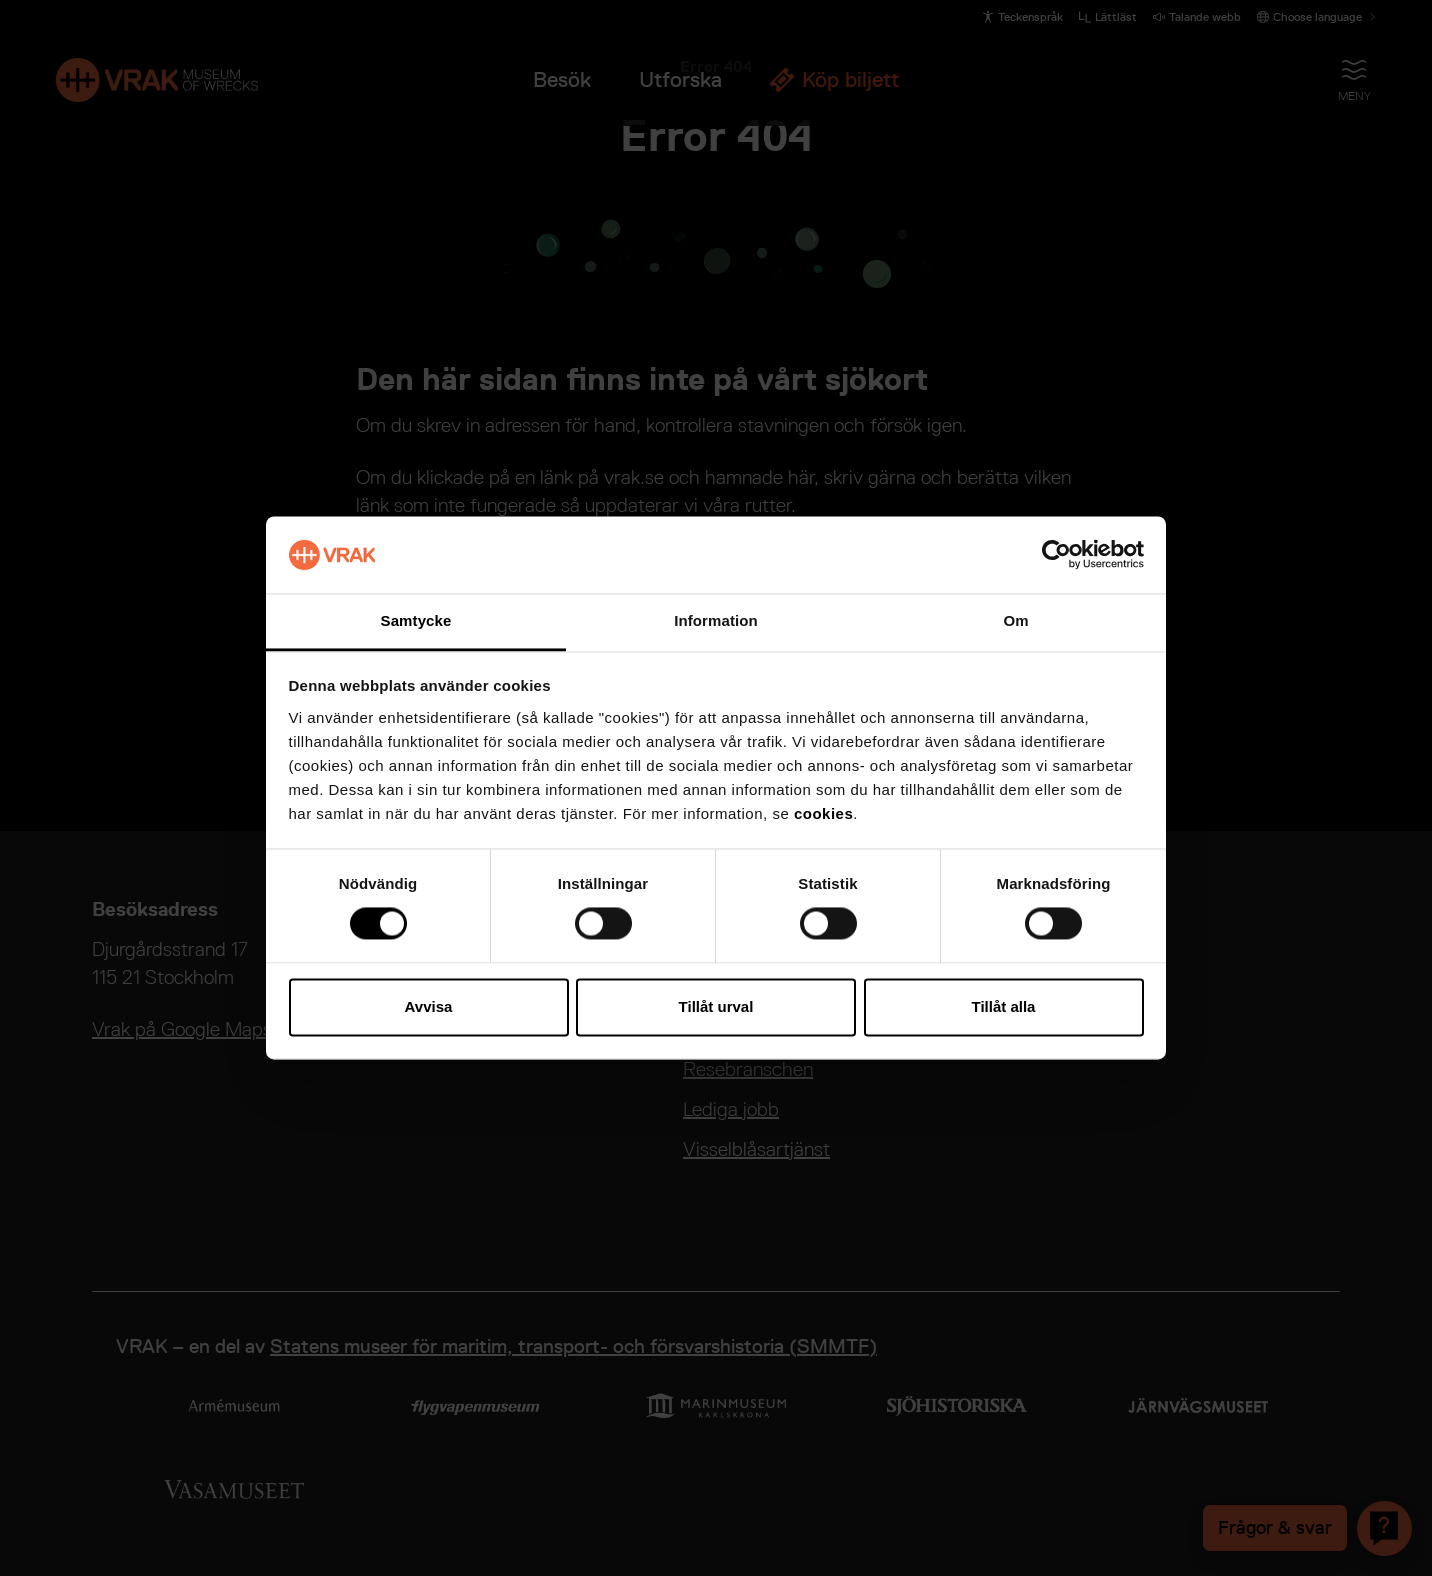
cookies (823, 813)
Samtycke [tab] (416, 620)
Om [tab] (1015, 620)
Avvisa (429, 1006)
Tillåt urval (716, 1006)
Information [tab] (716, 620)
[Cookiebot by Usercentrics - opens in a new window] (1056, 555)
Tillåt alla (1004, 1006)
